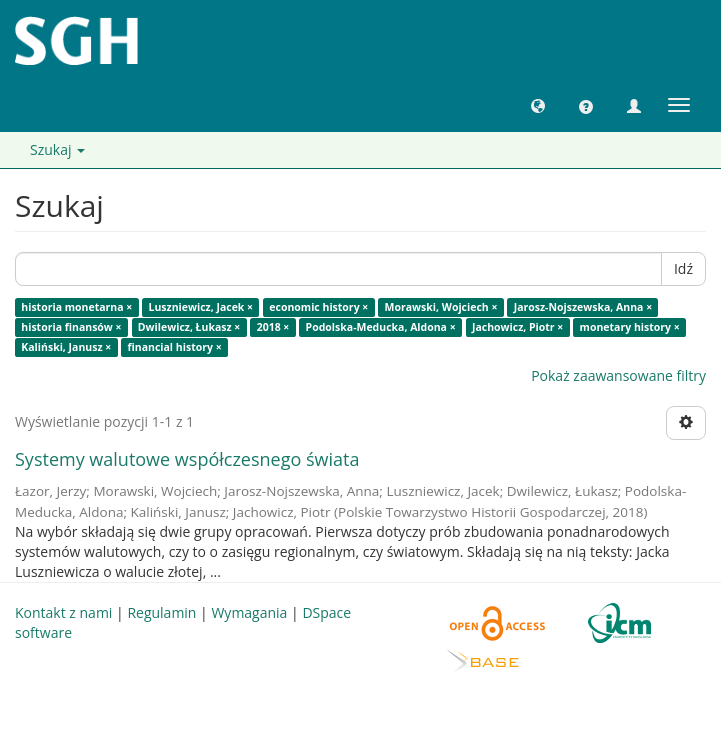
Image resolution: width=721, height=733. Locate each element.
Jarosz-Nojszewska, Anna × (583, 307)
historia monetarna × (76, 307)
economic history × (318, 307)
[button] (538, 105)
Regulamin (161, 612)
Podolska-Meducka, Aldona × (381, 327)
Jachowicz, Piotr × (517, 327)
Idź (683, 268)
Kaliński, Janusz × (66, 347)
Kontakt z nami (63, 612)
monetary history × (630, 327)
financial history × (175, 347)
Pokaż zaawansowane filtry (618, 375)
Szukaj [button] (57, 149)
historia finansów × (71, 327)
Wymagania (249, 612)
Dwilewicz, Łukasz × (189, 327)
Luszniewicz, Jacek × (201, 307)
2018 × (273, 327)
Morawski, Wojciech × (441, 307)
